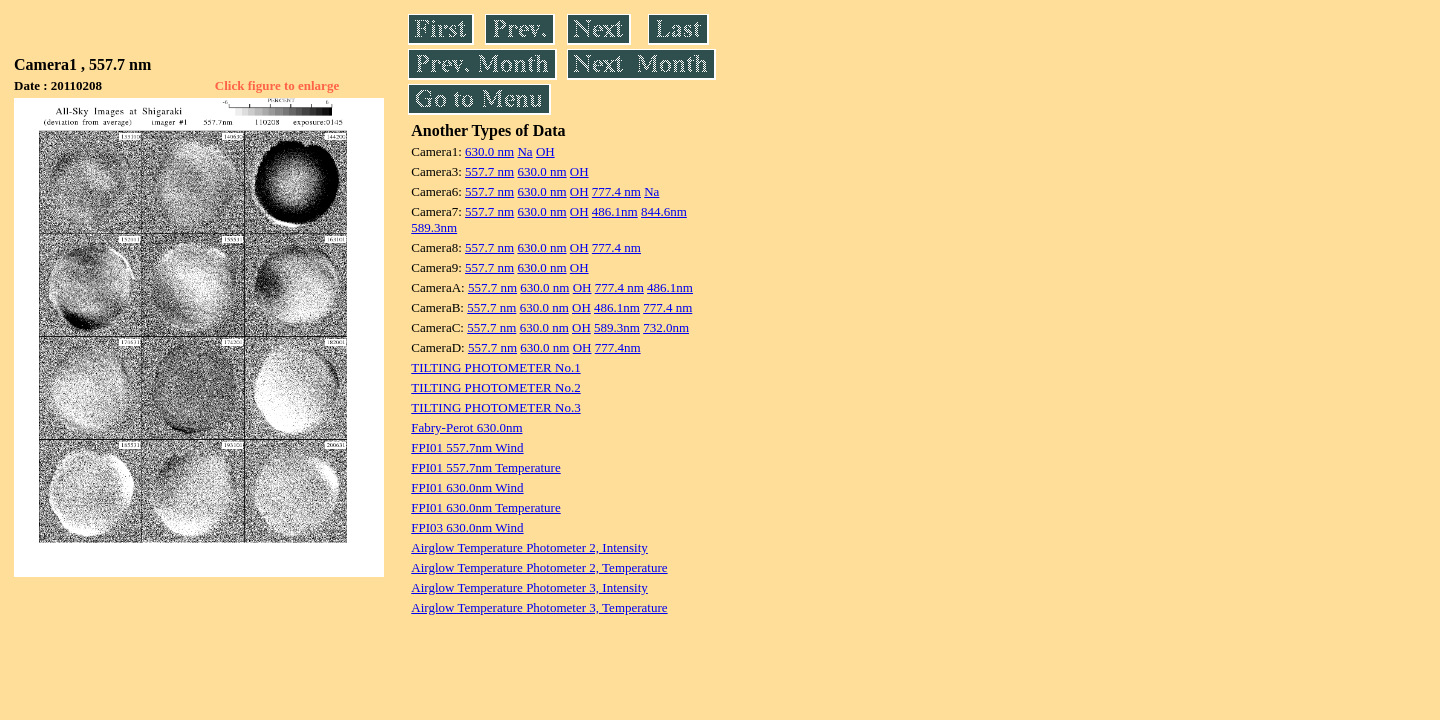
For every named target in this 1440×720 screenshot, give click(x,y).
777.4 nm (616, 191)
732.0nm (666, 327)
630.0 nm (489, 151)
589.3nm (434, 227)
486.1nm (615, 211)
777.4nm (618, 347)
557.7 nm (489, 171)
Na (524, 151)
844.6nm (664, 211)
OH (545, 151)
